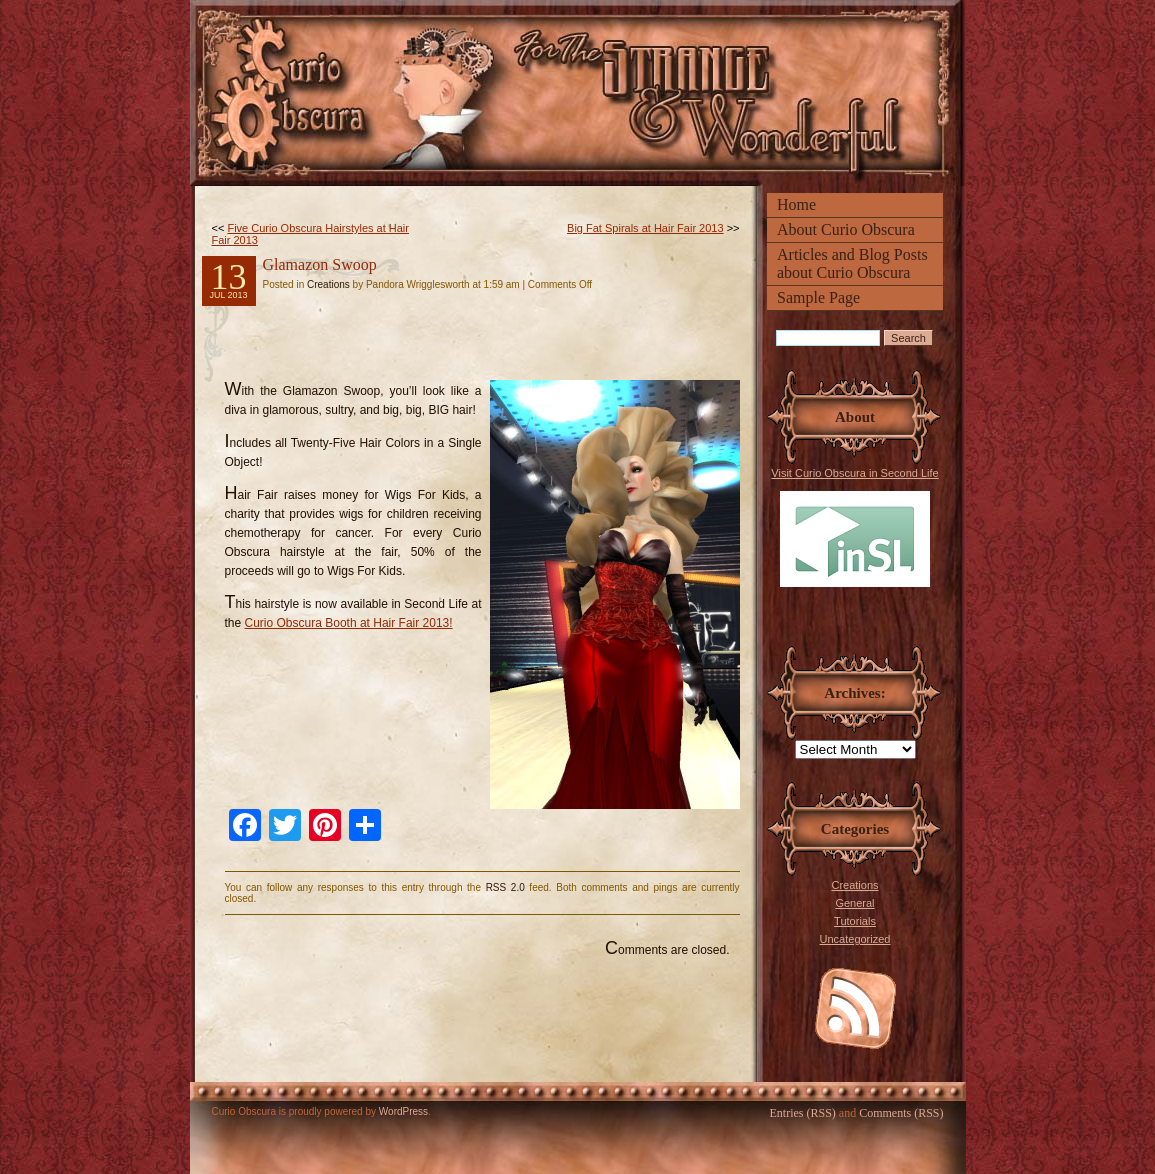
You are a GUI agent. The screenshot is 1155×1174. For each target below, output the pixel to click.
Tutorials (855, 921)
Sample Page (818, 297)
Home (796, 204)
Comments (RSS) (901, 1113)
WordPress (403, 1111)
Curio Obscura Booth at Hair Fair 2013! (349, 623)
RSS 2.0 (505, 887)
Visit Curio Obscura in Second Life (854, 527)
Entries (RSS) (802, 1113)
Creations (854, 885)
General (854, 903)
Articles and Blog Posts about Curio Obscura (852, 263)
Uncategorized (855, 939)
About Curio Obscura (846, 229)
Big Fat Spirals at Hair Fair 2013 (645, 228)
